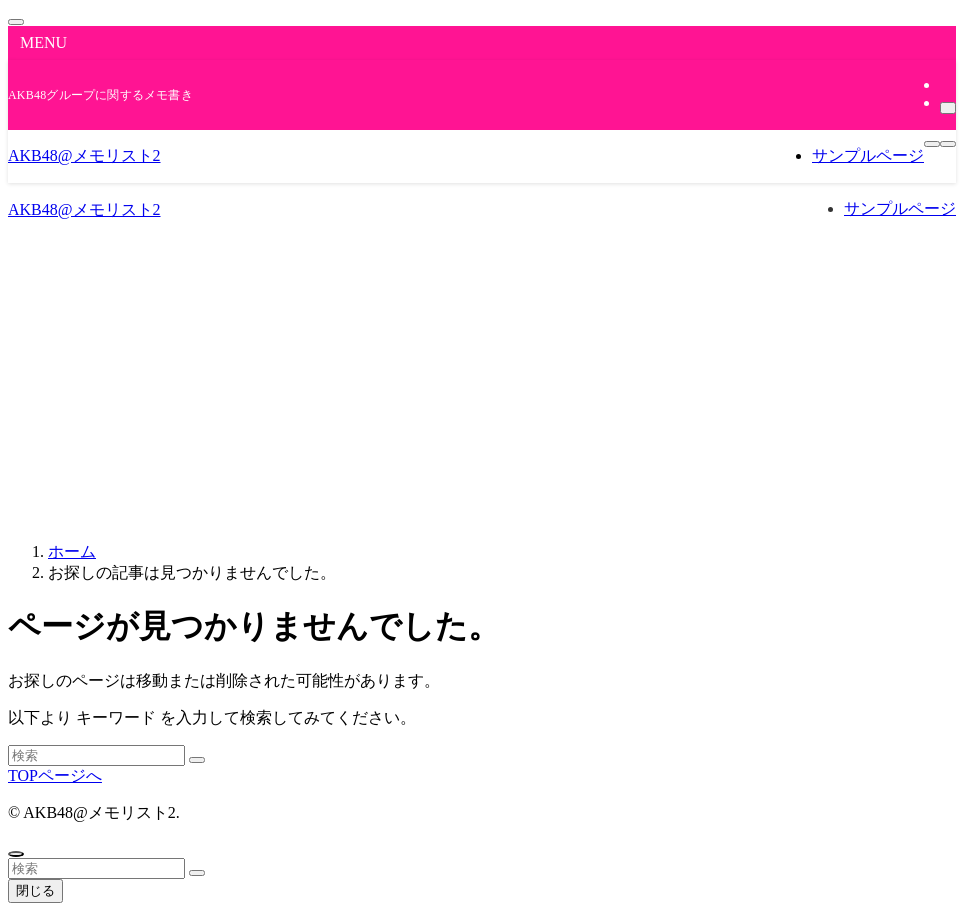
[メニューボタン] (932, 144)
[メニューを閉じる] (16, 22)
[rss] (946, 84)
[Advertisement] (482, 386)
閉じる (35, 890)
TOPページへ (55, 775)
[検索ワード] (96, 755)
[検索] (948, 108)
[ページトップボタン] (16, 854)
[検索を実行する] (197, 760)
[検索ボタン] (948, 144)
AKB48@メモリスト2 (84, 155)
